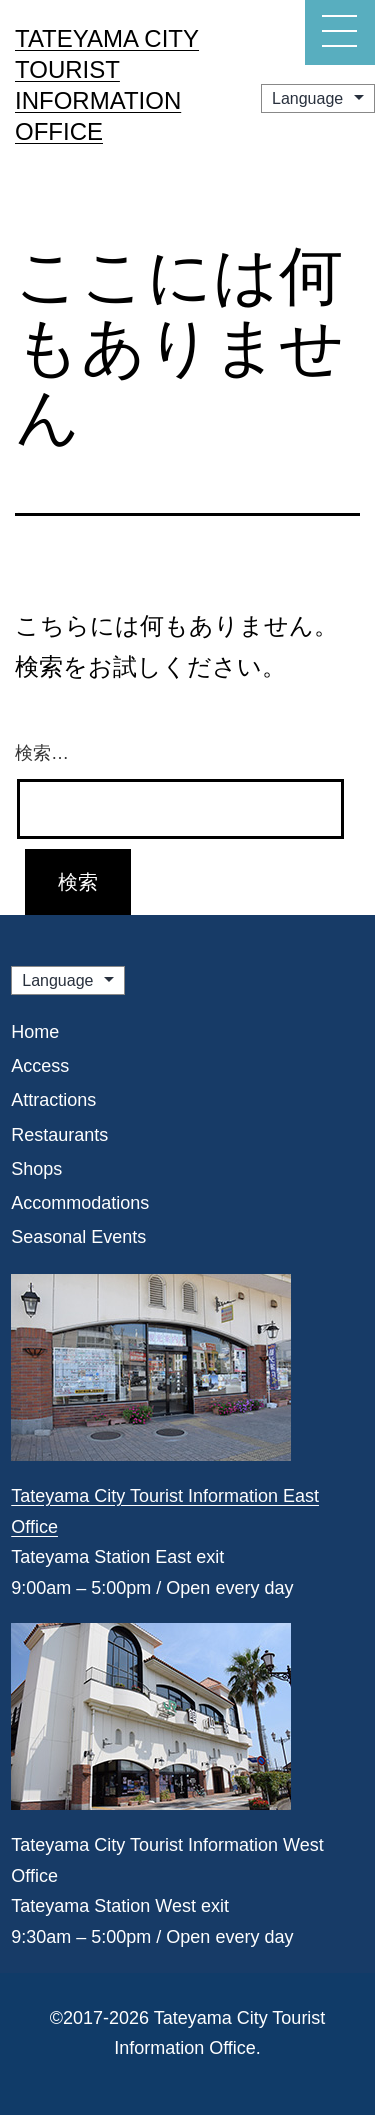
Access (40, 1066)
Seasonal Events (78, 1237)
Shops (36, 1169)
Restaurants (59, 1135)
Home (35, 1032)
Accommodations (80, 1203)
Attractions (53, 1100)
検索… (42, 753)
